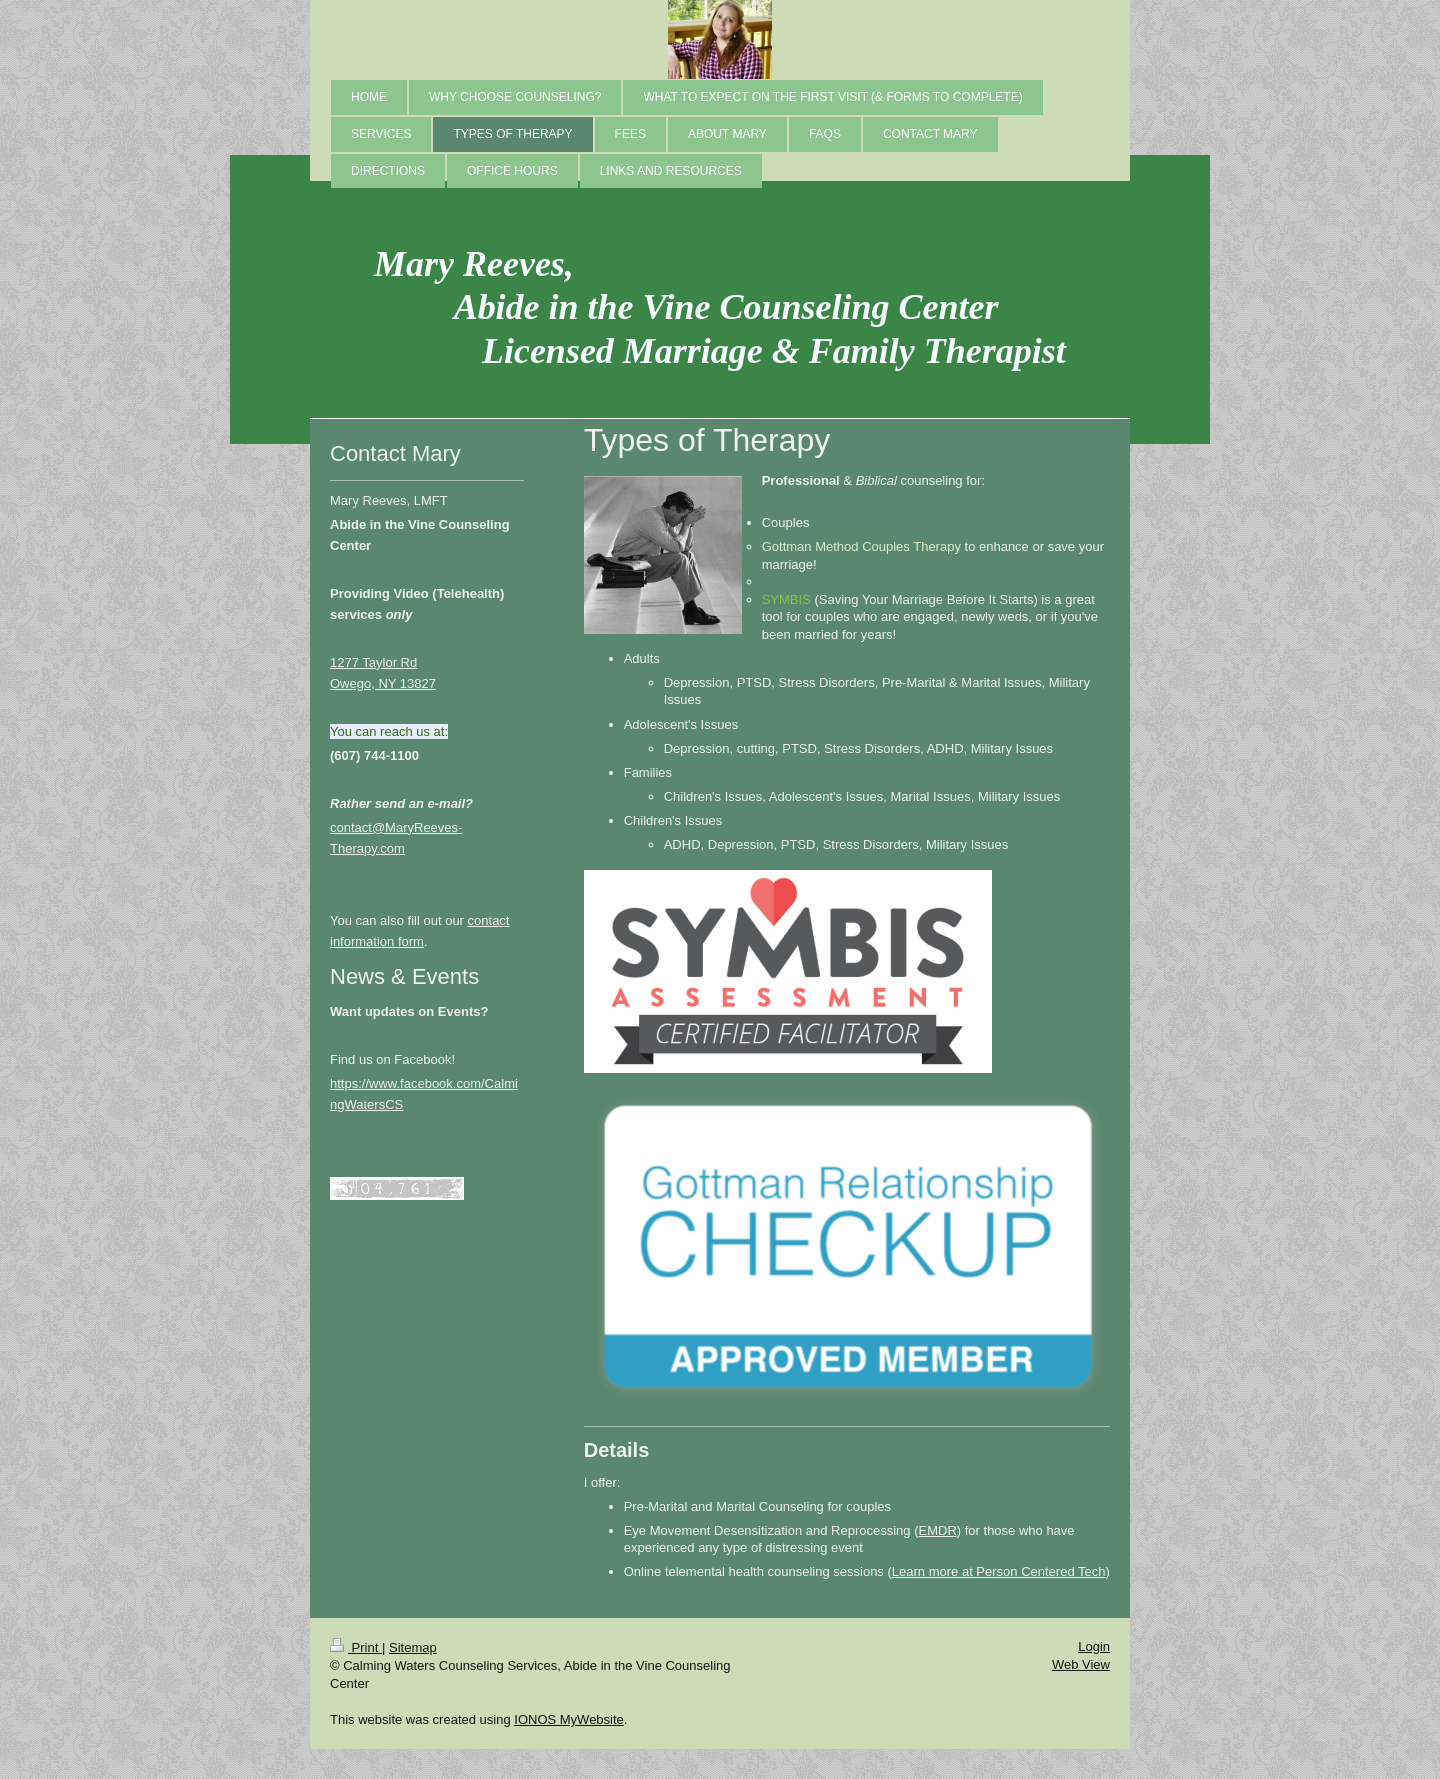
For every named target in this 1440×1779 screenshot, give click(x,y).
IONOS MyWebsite (569, 1719)
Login (1094, 1646)
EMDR (938, 1530)
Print (356, 1647)
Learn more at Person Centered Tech (999, 1571)
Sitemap (413, 1647)
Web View (1081, 1664)
